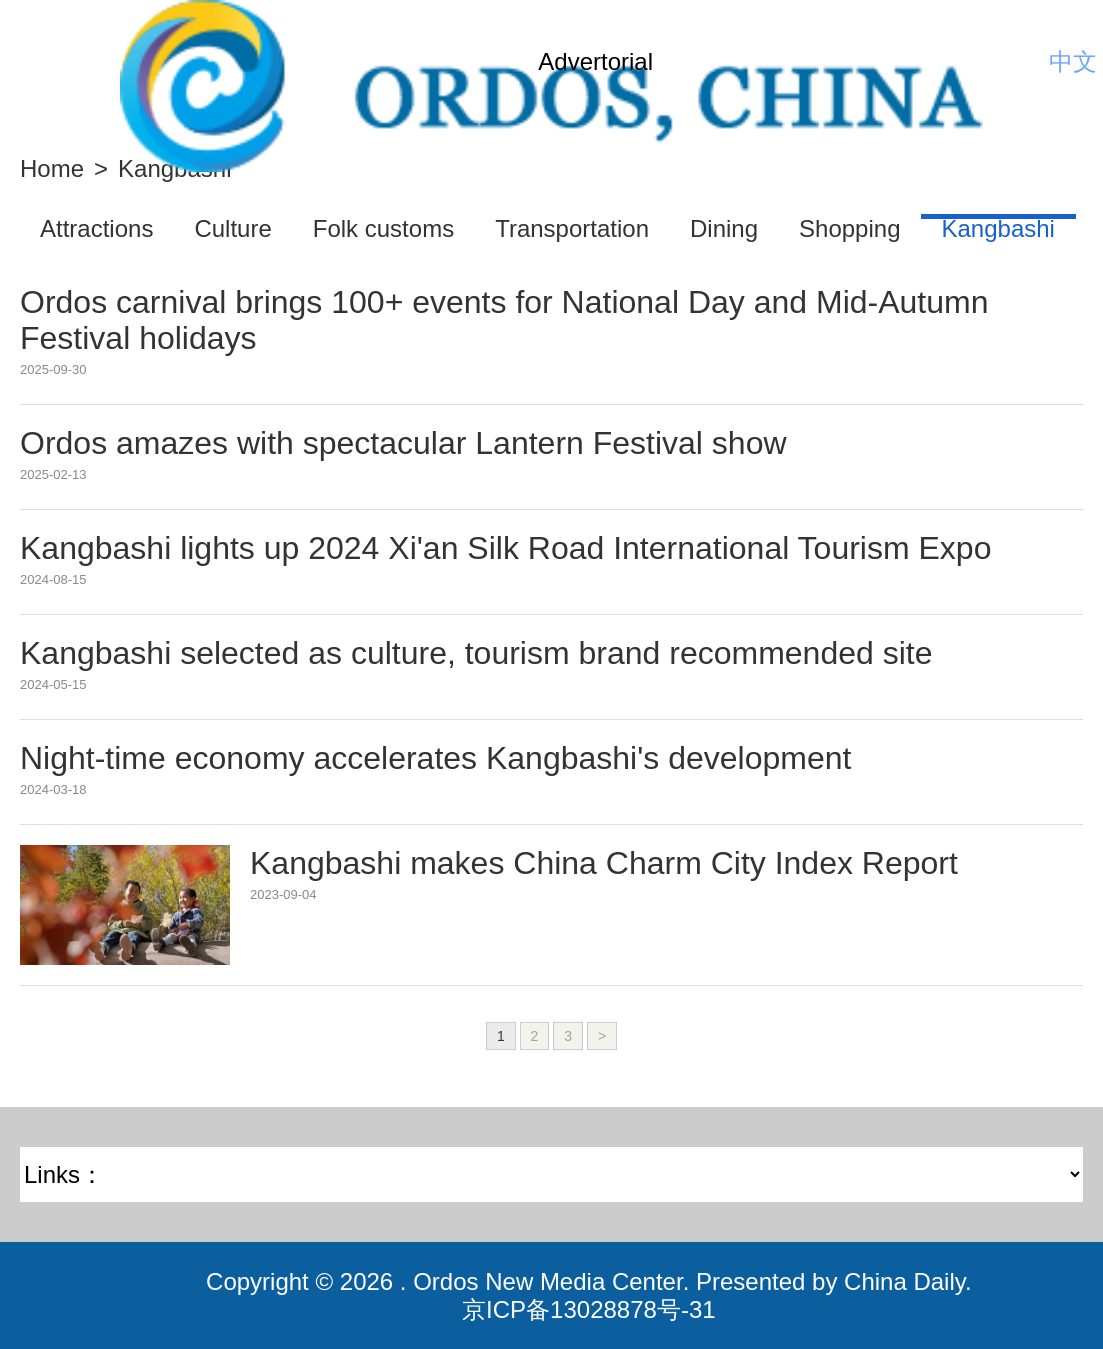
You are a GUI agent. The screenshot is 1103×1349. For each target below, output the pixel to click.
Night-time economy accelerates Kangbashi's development (435, 758)
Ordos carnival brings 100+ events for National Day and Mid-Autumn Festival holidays (504, 320)
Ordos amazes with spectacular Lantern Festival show (403, 443)
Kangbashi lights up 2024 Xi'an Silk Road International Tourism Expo (505, 548)
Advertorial (595, 61)
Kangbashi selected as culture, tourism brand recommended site (476, 653)
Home (52, 168)
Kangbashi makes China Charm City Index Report (604, 863)
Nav (50, 62)
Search (1018, 62)
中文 (1073, 61)
